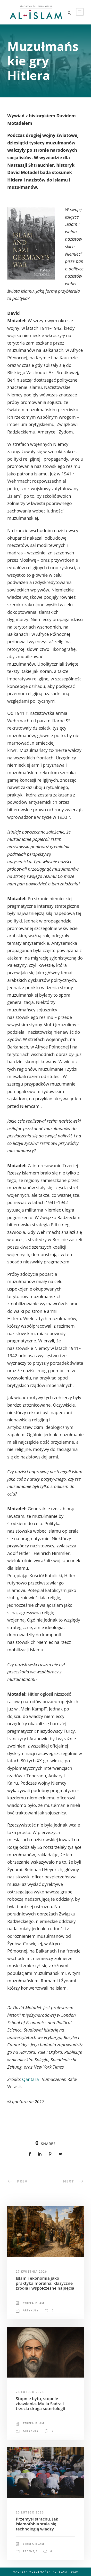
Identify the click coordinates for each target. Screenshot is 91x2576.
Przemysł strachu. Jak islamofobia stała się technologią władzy (37, 2524)
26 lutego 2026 (30, 2392)
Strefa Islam (33, 2303)
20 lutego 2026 (30, 2512)
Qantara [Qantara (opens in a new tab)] (30, 2079)
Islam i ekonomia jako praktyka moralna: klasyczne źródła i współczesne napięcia (45, 2283)
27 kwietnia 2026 (31, 2271)
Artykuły (31, 2310)
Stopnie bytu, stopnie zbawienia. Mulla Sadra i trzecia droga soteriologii (40, 2403)
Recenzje (30, 2551)
